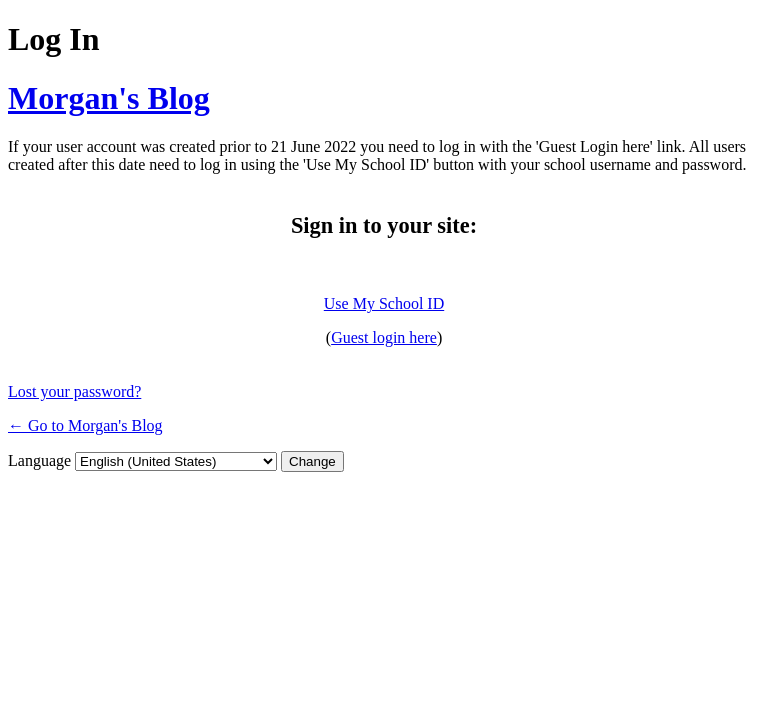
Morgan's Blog (109, 98)
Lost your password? (74, 391)
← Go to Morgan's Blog (85, 425)
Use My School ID (384, 303)
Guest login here (384, 337)
